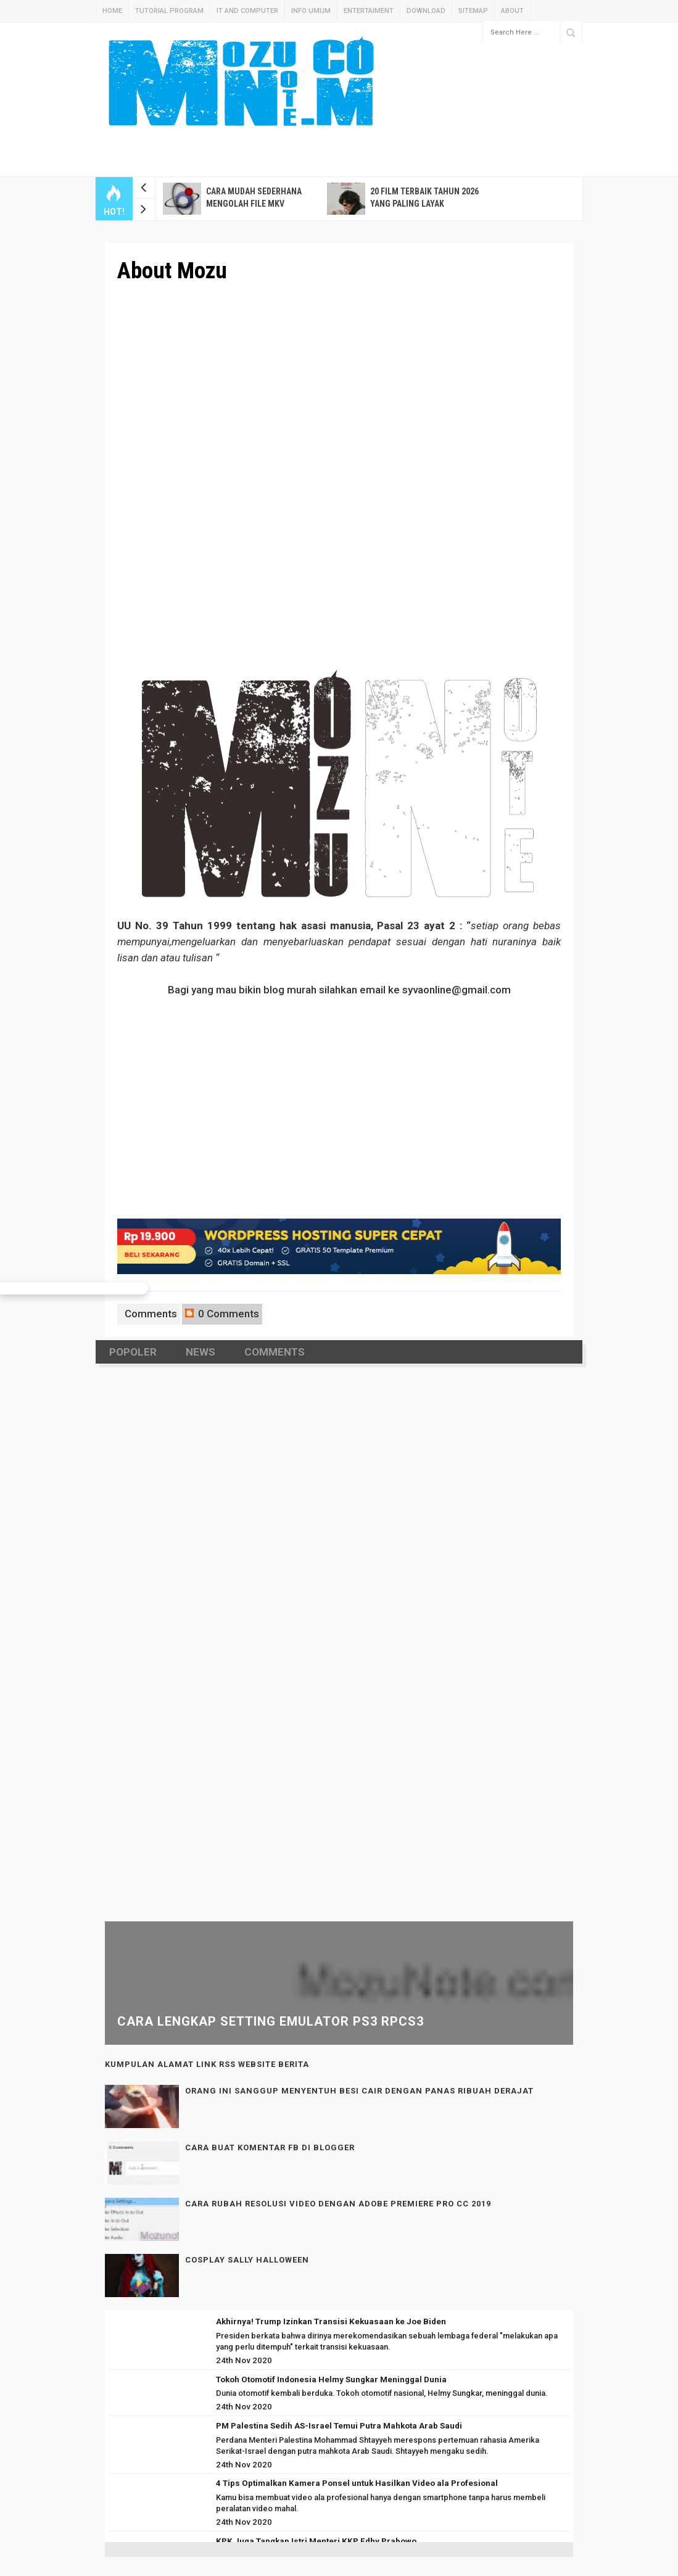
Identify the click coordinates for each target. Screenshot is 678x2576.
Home (112, 11)
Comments (149, 1313)
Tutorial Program (169, 11)
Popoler (133, 1352)
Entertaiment (369, 11)
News (200, 1352)
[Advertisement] (401, 71)
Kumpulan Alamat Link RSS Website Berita (207, 2064)
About (512, 11)
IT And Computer (247, 11)
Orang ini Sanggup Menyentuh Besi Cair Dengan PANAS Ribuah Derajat (359, 2090)
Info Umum (311, 11)
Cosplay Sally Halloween (247, 2259)
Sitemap (473, 11)
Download (426, 11)
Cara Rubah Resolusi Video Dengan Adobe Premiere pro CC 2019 (338, 2203)
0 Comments (222, 1313)
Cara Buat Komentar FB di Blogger (270, 2147)
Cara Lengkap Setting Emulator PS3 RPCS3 (270, 2021)
